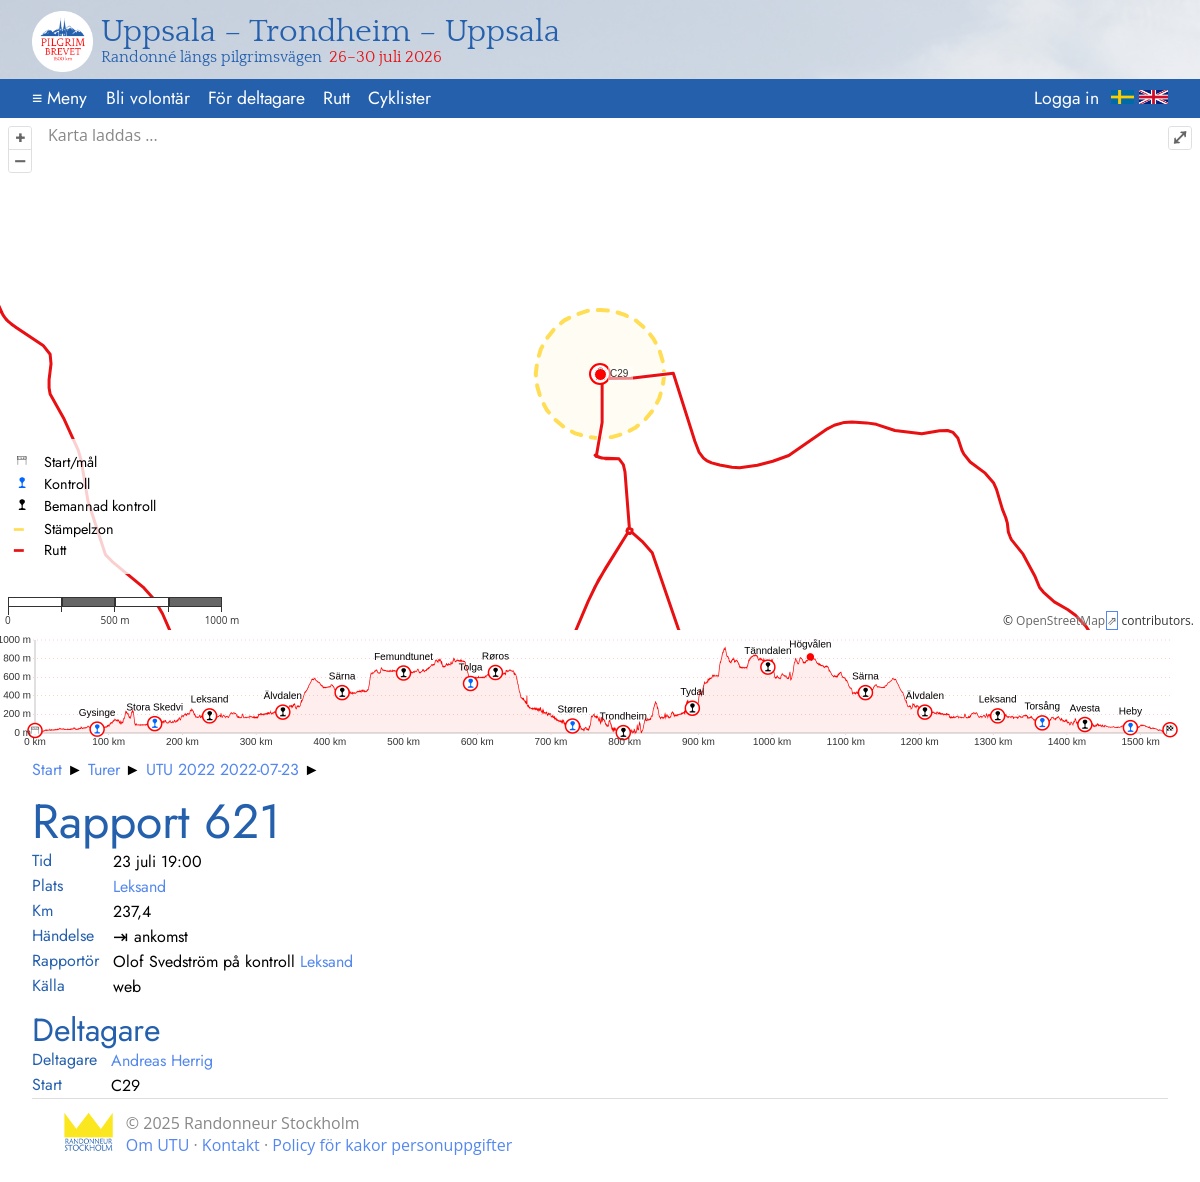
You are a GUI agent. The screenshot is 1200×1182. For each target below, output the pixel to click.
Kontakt (231, 1145)
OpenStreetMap (1060, 620)
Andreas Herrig (162, 1060)
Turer (104, 769)
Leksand (139, 886)
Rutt (336, 98)
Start (47, 769)
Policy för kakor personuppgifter (392, 1145)
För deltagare (256, 98)
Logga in (1066, 98)
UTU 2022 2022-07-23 (222, 769)
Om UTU (158, 1145)
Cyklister (399, 98)
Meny (59, 98)
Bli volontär (148, 98)
